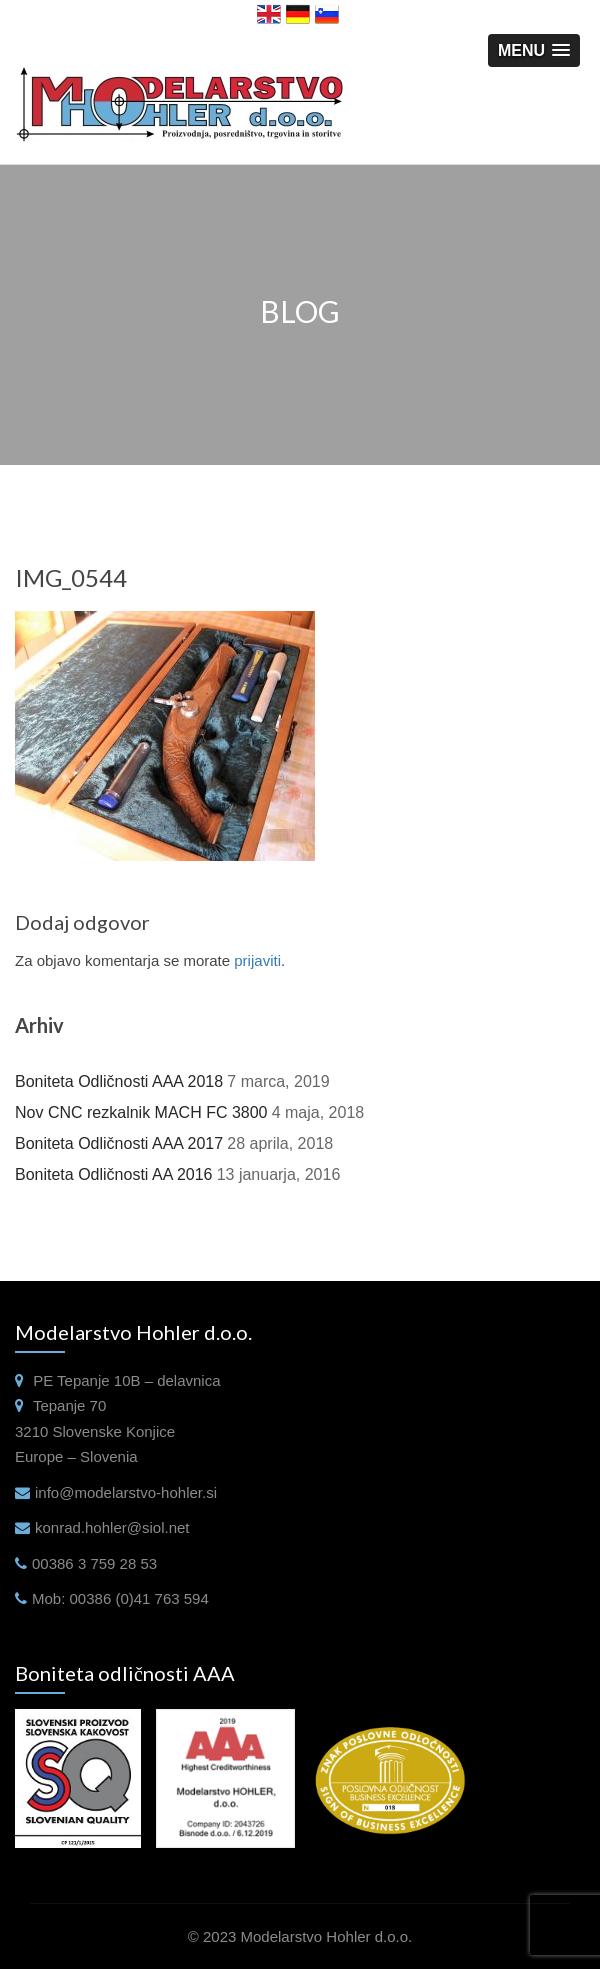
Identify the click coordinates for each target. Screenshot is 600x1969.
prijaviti (257, 960)
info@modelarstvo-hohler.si (126, 1492)
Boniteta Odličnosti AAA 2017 (119, 1143)
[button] (534, 50)
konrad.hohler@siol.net (112, 1527)
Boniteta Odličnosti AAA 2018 (119, 1081)
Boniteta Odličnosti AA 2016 (113, 1174)
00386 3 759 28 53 (94, 1563)
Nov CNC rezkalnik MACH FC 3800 (141, 1112)
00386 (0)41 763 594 (139, 1598)
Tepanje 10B (98, 1380)
